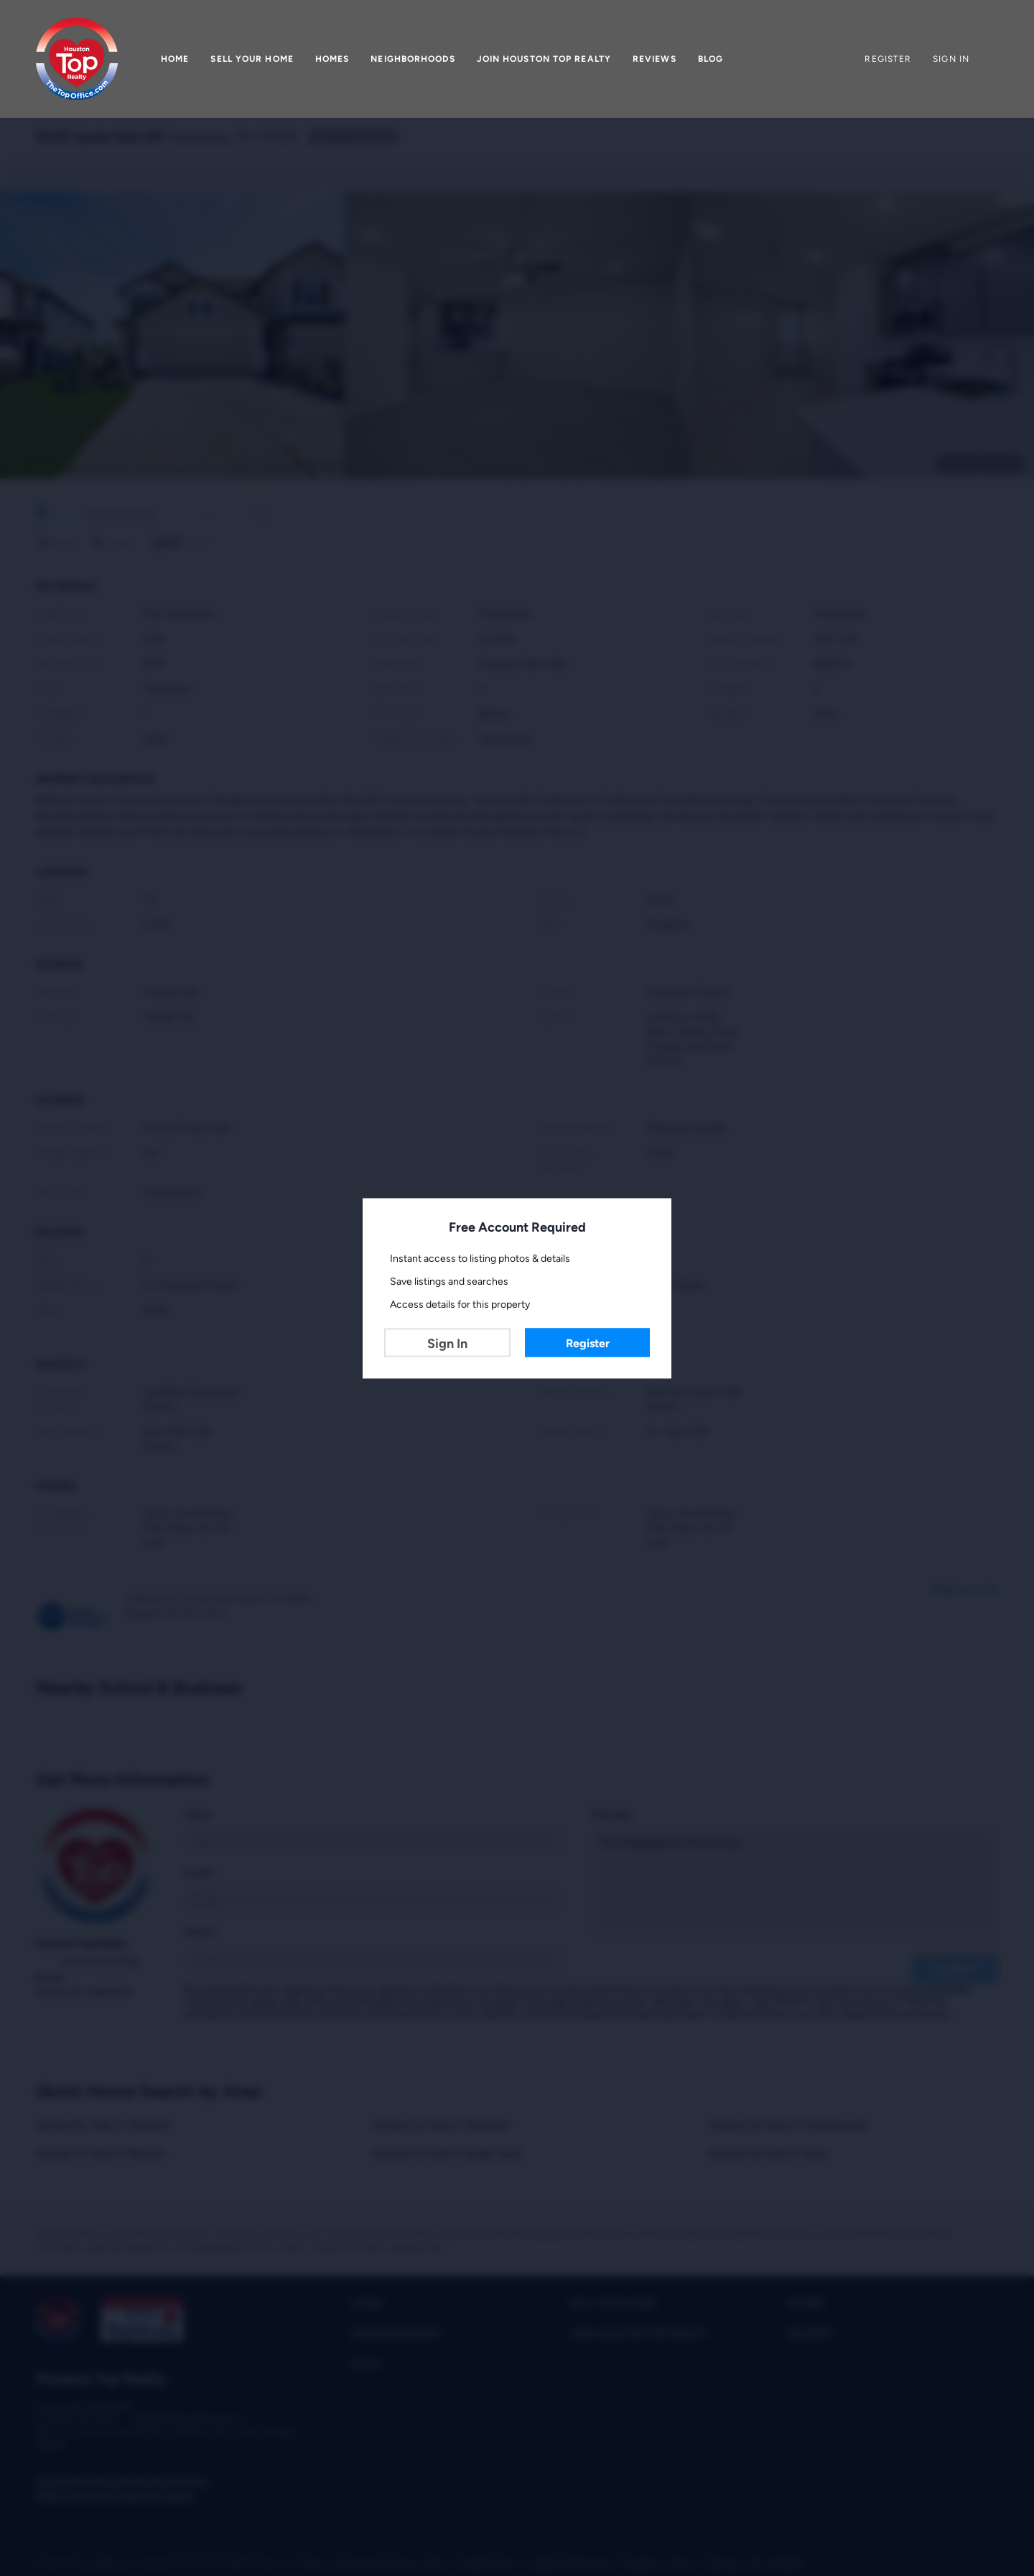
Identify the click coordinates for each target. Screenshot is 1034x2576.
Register (588, 1342)
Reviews (654, 59)
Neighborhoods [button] (413, 59)
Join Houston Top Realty (544, 59)
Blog (710, 59)
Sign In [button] (951, 59)
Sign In (447, 1343)
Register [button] (888, 59)
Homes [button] (332, 59)
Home (175, 59)
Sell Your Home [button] (251, 59)
